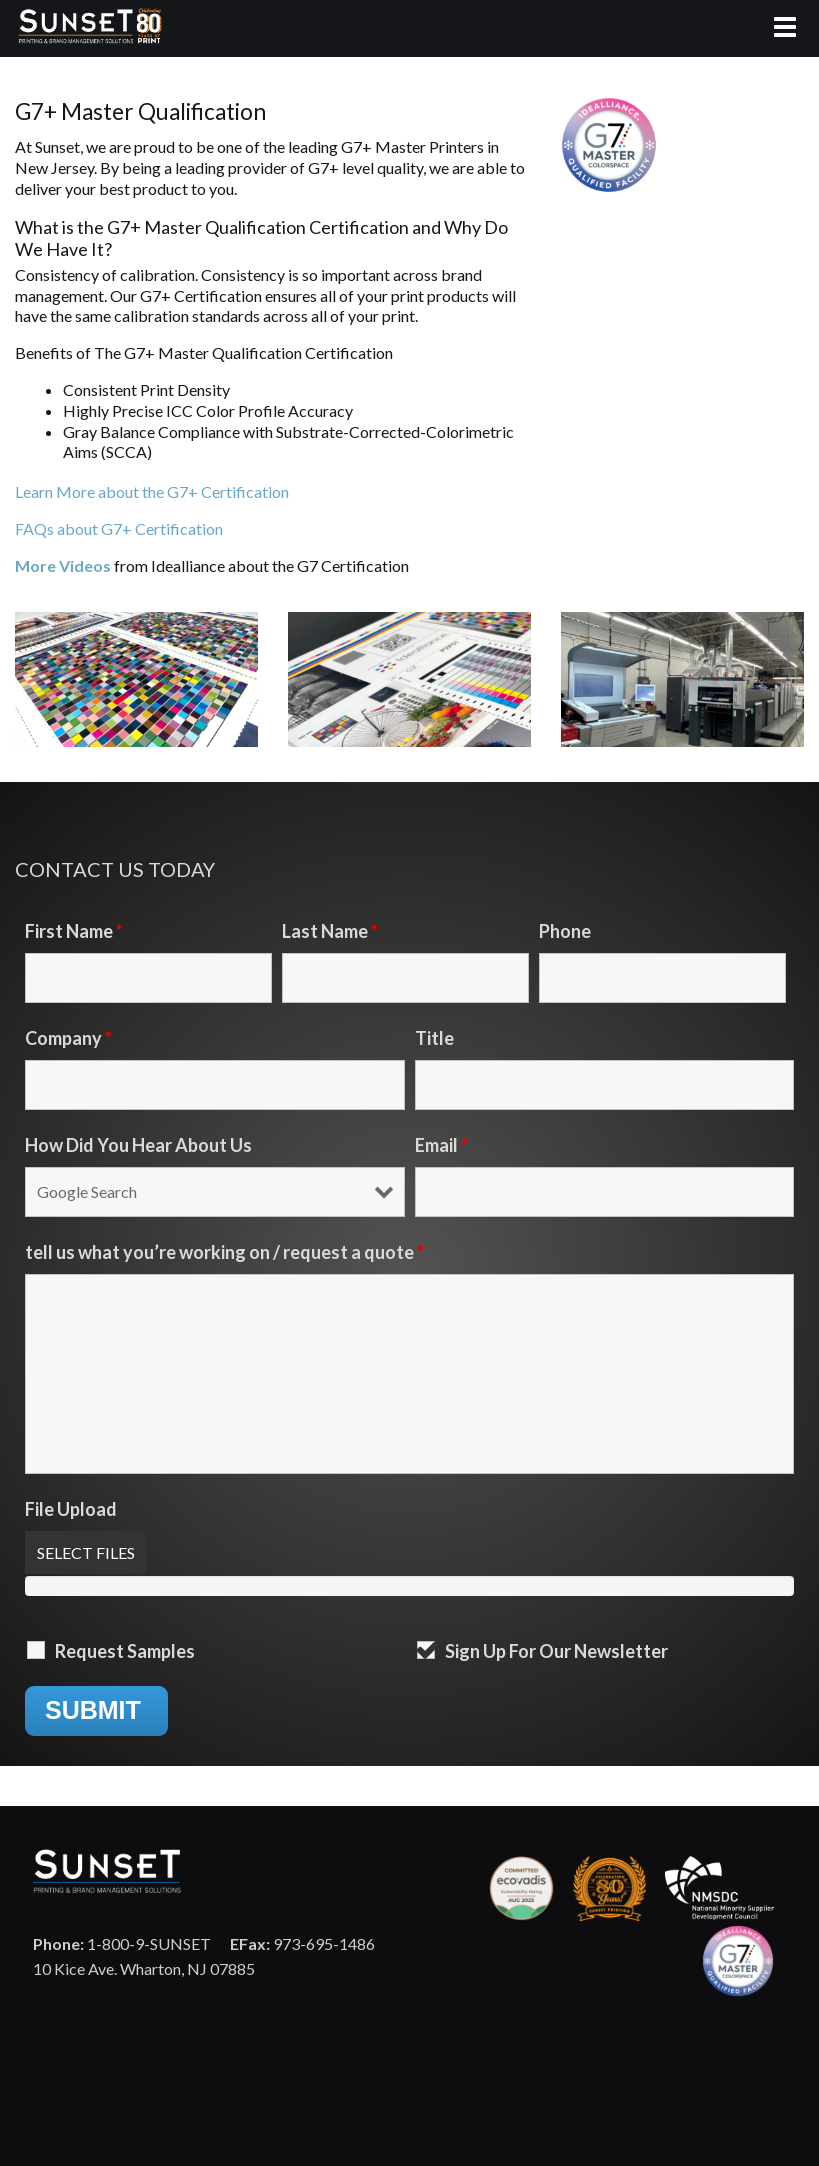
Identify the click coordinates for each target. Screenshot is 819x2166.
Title (434, 1038)
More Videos (64, 565)
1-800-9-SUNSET (122, 1943)
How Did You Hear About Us (138, 1145)
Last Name (330, 931)
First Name (74, 931)
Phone (565, 931)
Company (68, 1038)
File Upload (71, 1509)
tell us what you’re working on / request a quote (224, 1252)
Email (441, 1145)
